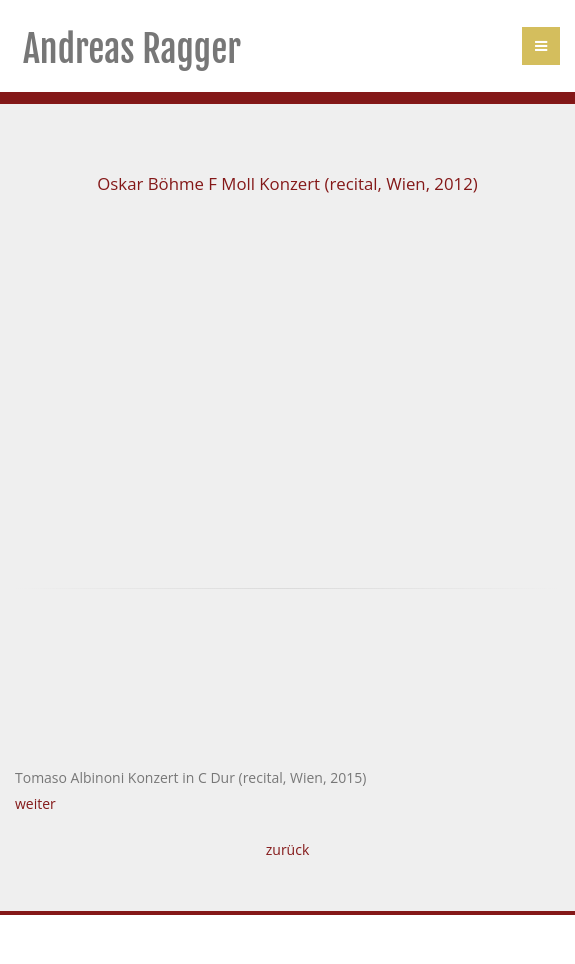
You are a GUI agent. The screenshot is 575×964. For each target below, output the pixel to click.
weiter (35, 803)
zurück (288, 849)
